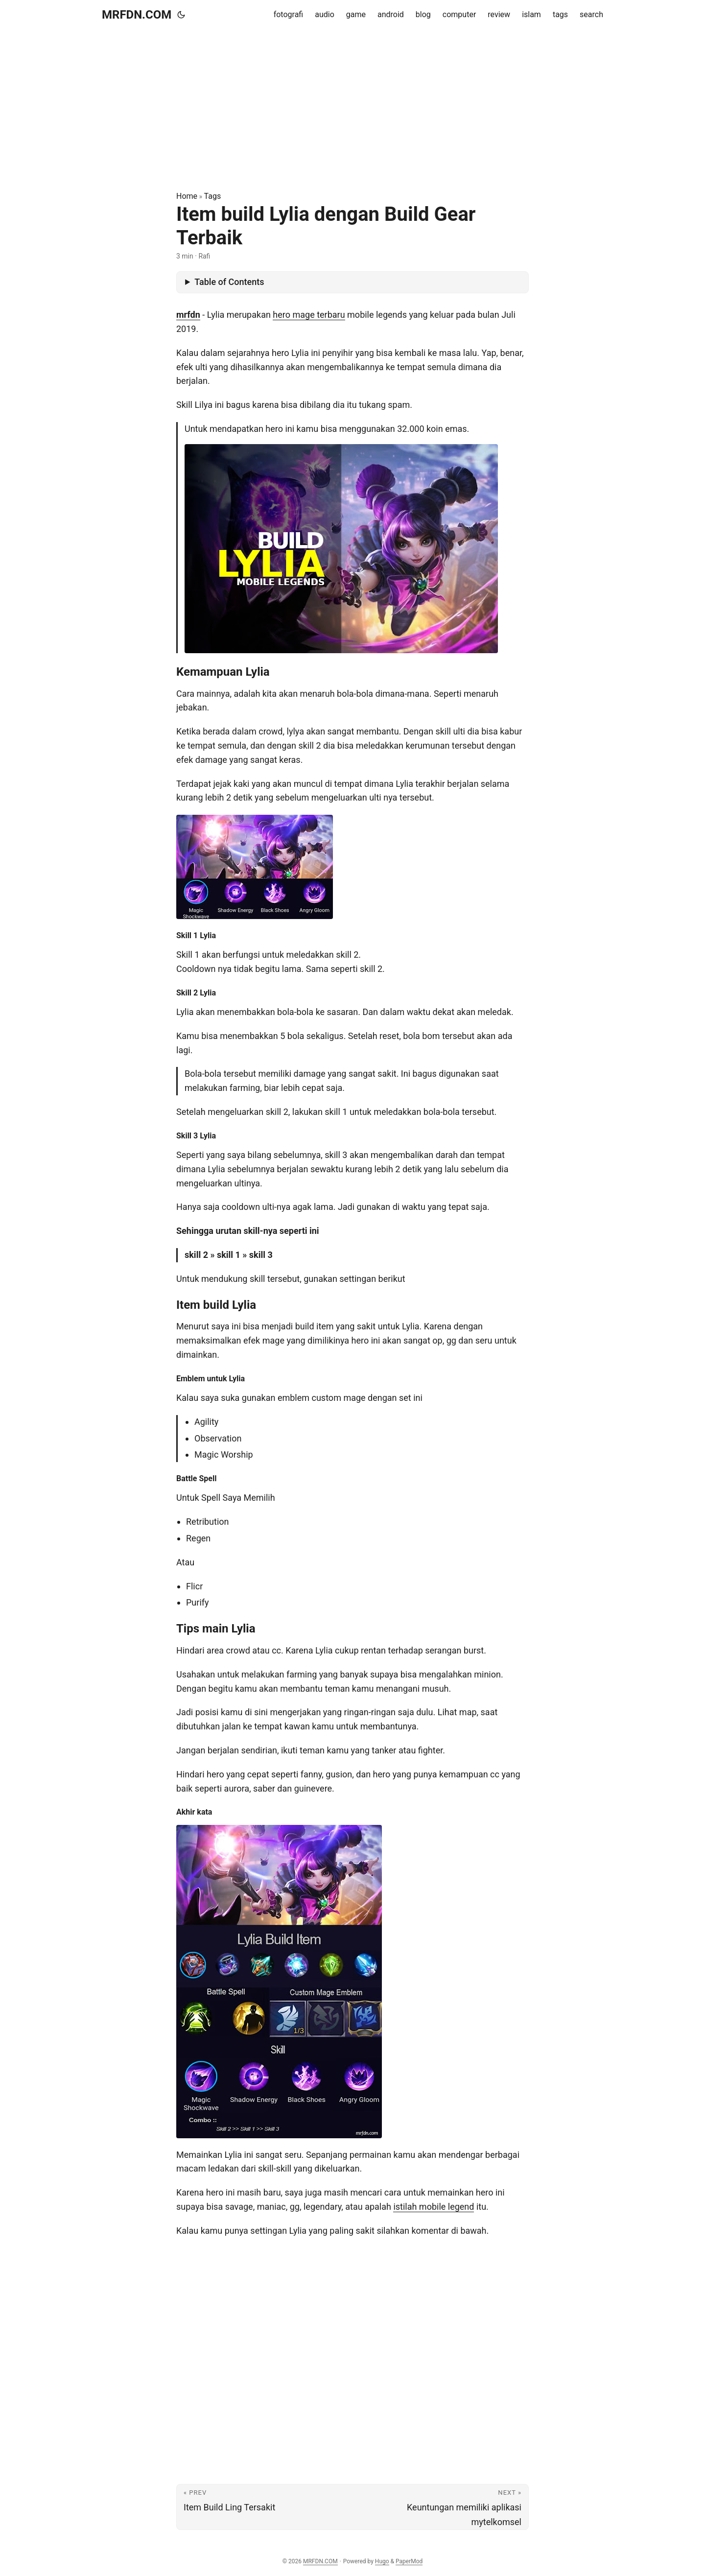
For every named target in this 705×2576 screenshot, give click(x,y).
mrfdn (188, 314)
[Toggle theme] (181, 14)
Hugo (382, 2561)
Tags (212, 196)
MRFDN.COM (136, 15)
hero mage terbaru (309, 314)
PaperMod (409, 2561)
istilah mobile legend (433, 2206)
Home (186, 196)
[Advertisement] (352, 109)
